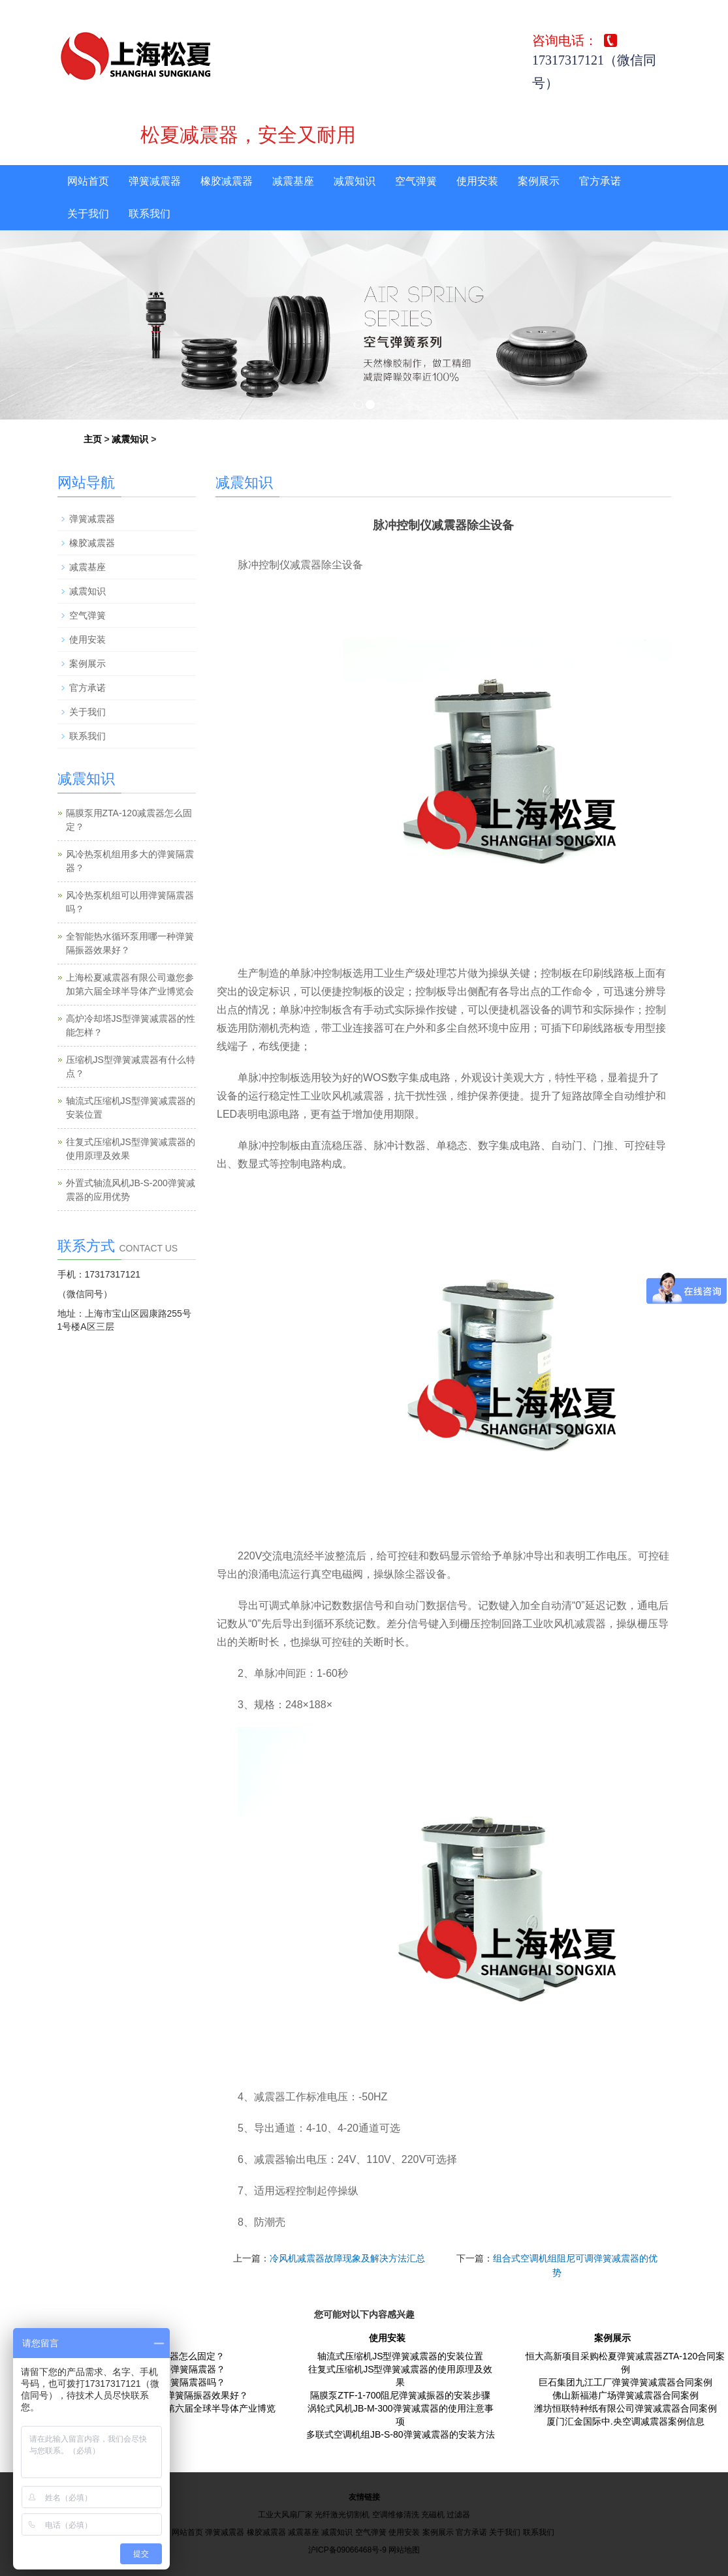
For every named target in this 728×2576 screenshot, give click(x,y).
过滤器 (458, 2514)
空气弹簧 (416, 181)
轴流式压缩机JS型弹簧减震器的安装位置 (400, 2356)
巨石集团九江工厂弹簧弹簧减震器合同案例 (625, 2382)
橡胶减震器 (226, 181)
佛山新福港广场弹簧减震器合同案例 (625, 2395)
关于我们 (88, 213)
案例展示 (539, 181)
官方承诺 (600, 181)
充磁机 (433, 2514)
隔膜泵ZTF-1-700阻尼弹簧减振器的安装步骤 (400, 2395)
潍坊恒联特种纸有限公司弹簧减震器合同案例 (625, 2408)
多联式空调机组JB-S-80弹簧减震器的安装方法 (400, 2434)
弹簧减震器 (155, 181)
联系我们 (149, 213)
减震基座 (293, 181)
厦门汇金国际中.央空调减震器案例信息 (625, 2421)
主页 (93, 439)
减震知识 (354, 181)
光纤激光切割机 (342, 2514)
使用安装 (477, 181)
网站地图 (404, 2549)
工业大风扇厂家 (285, 2514)
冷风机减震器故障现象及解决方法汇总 (347, 2258)
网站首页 (88, 181)
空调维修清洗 (395, 2514)
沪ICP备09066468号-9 (347, 2549)
